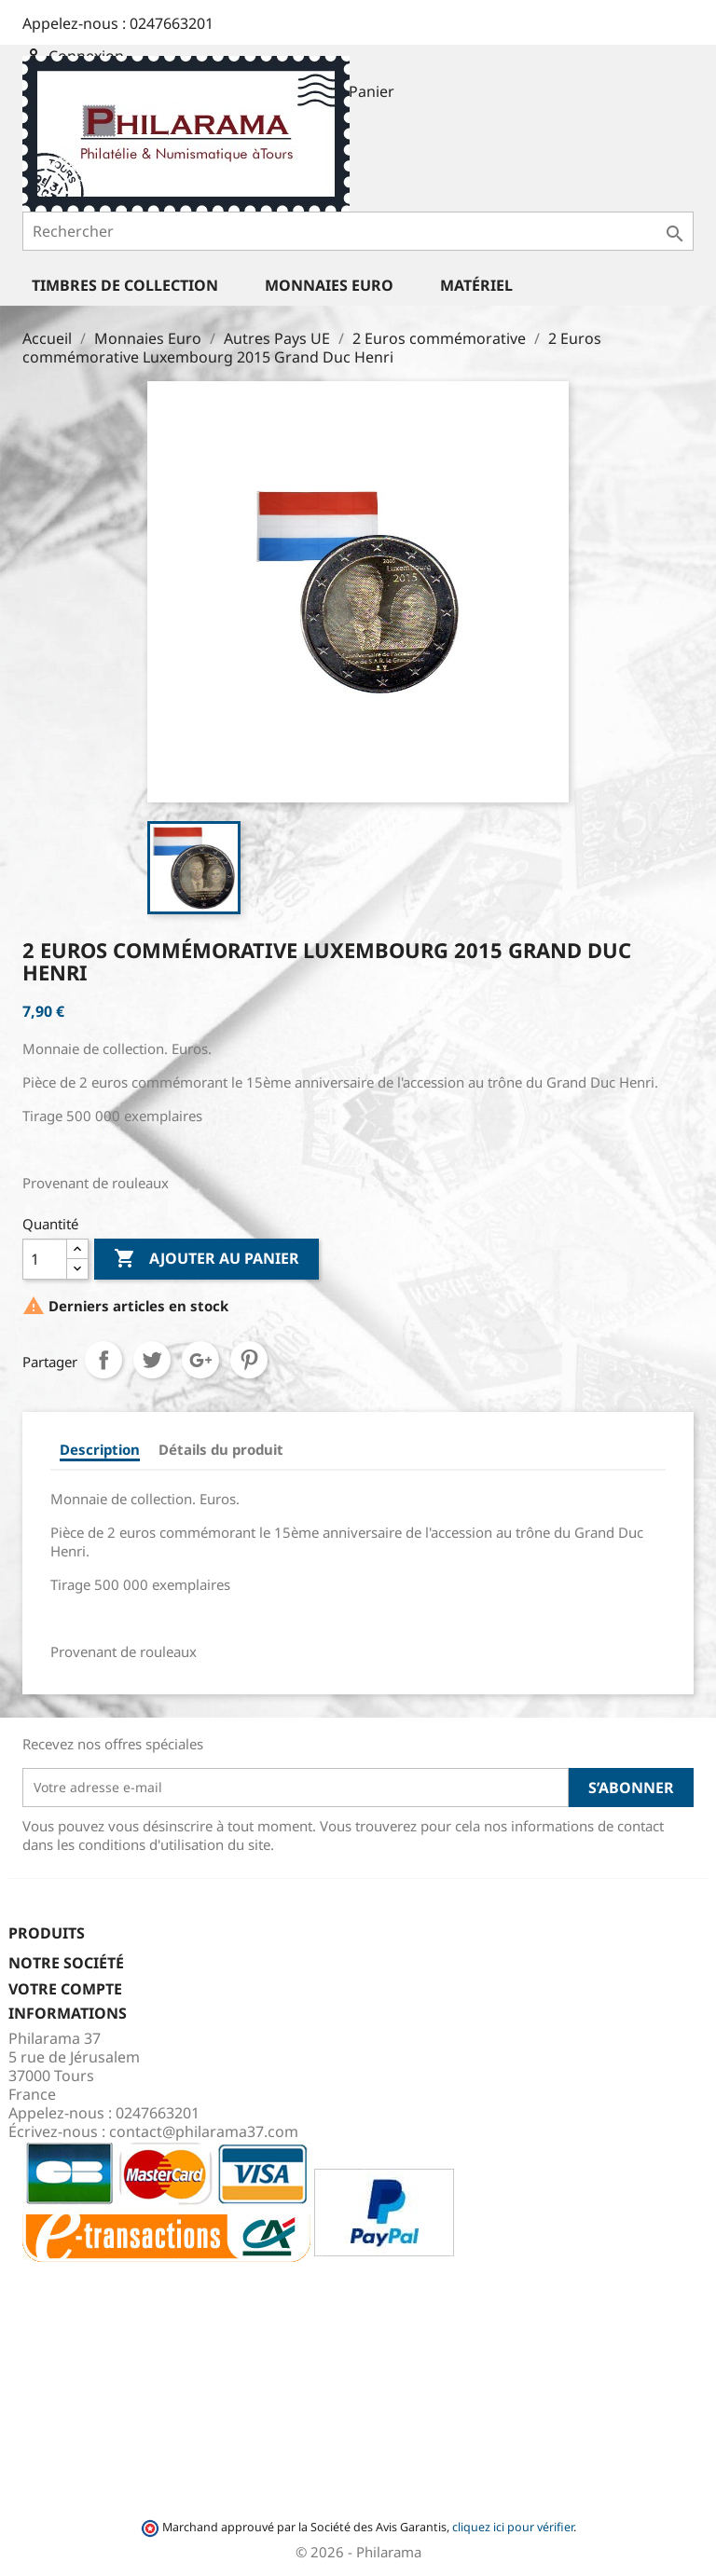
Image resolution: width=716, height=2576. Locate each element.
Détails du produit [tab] (220, 1449)
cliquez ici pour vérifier (512, 2527)
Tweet (152, 1359)
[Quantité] (44, 1259)
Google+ (200, 1359)
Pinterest (249, 1359)
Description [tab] (100, 1449)
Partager (103, 1359)
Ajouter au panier (206, 1259)
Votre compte (65, 1989)
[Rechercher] (358, 231)
